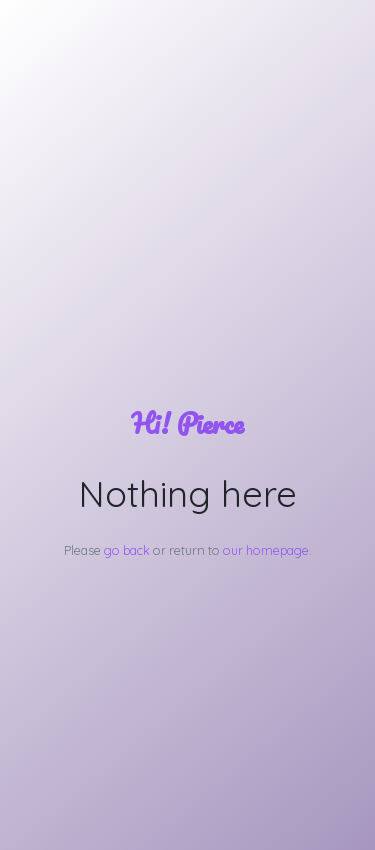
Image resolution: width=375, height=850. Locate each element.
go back (127, 550)
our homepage (266, 550)
